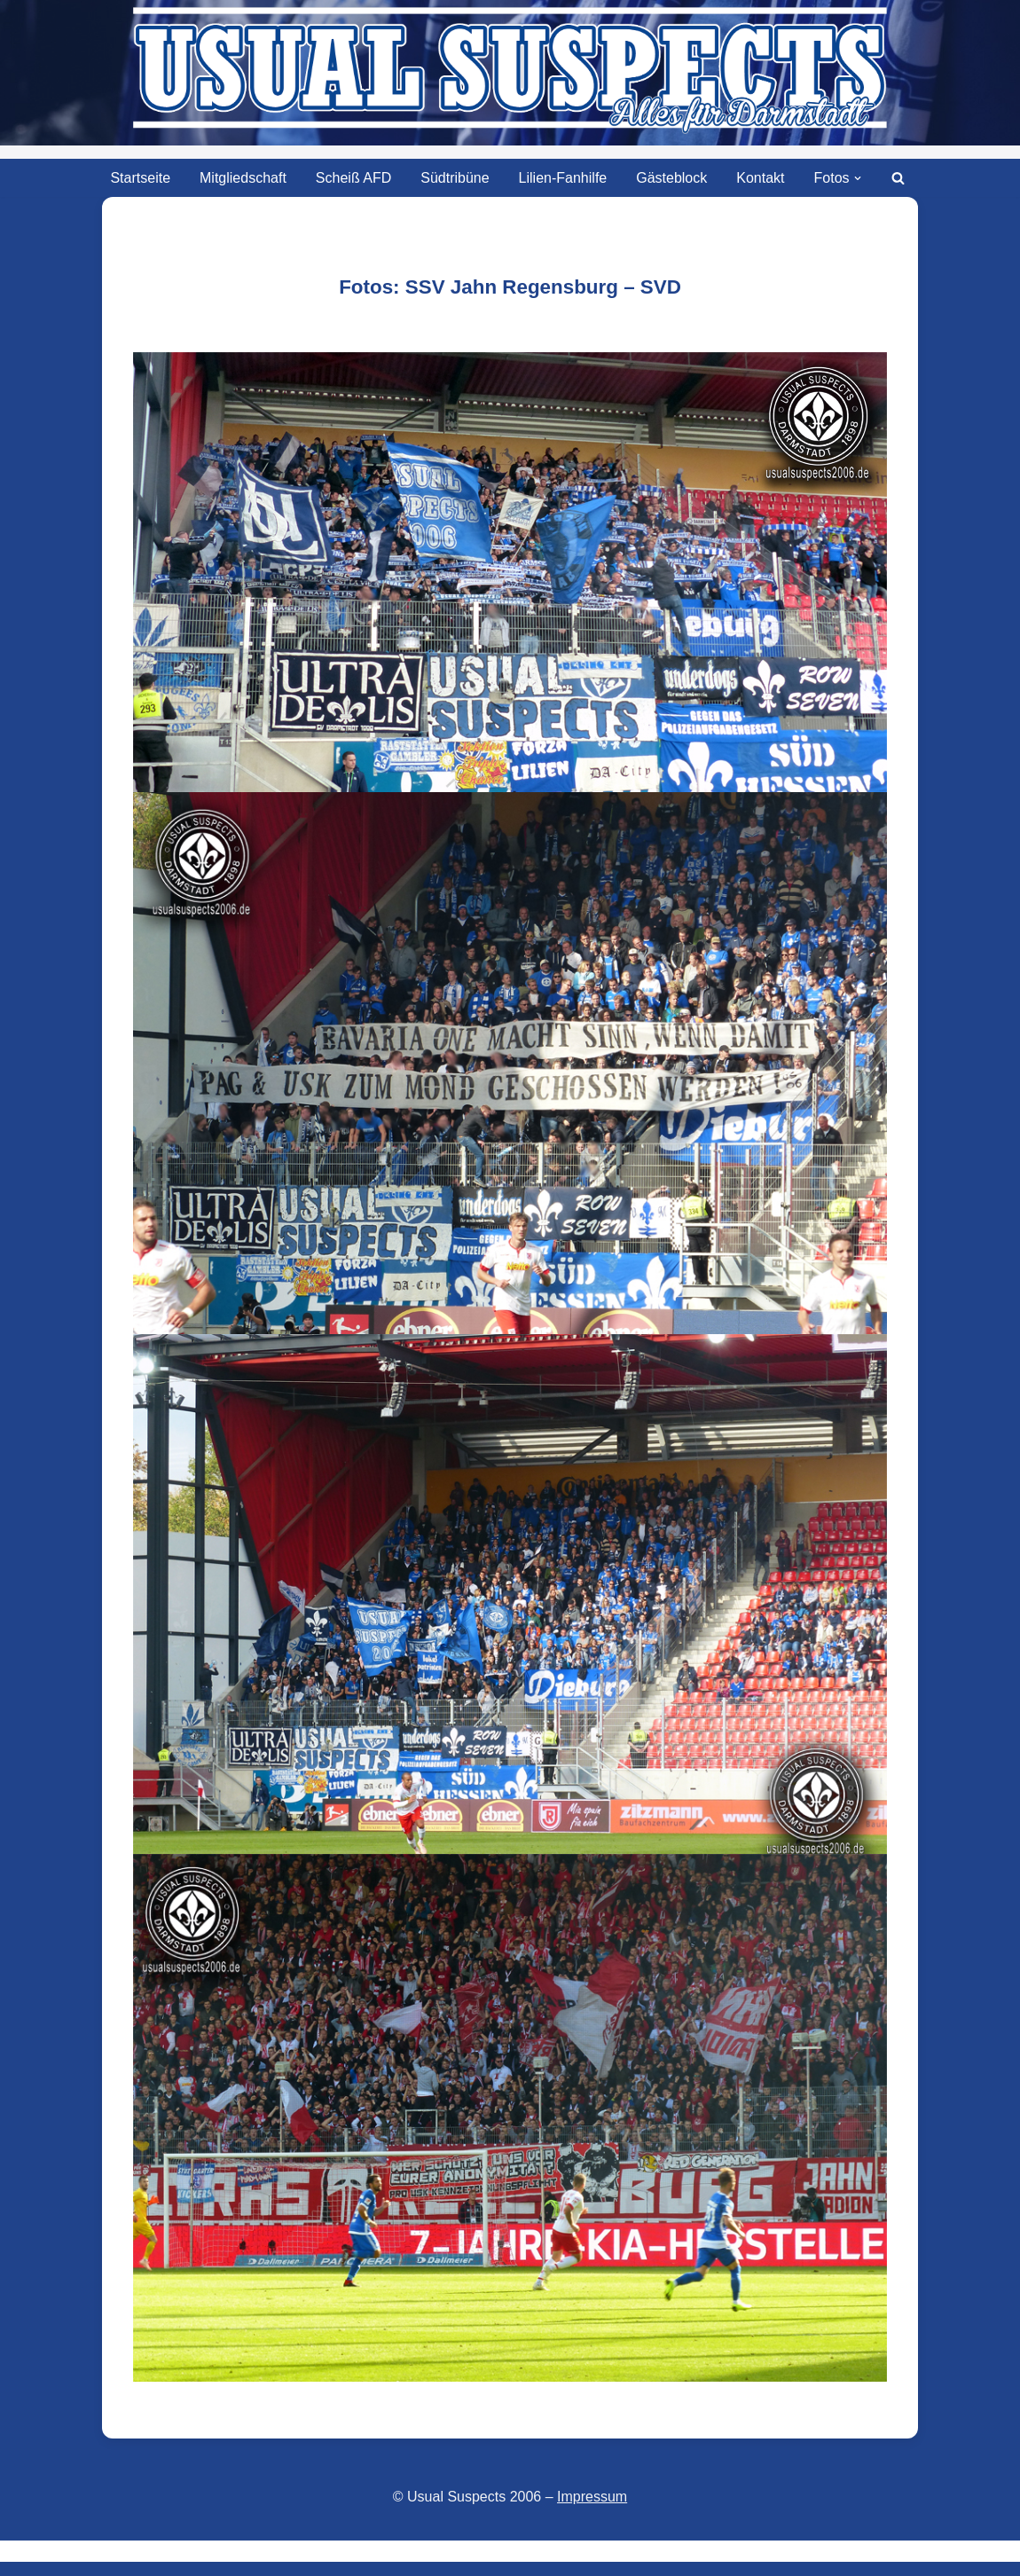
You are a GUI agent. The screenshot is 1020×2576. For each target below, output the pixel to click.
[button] (857, 178)
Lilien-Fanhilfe (563, 177)
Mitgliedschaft (243, 177)
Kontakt (760, 177)
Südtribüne (454, 177)
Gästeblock (671, 177)
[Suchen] (898, 178)
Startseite (140, 177)
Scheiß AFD (353, 177)
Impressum (592, 2496)
